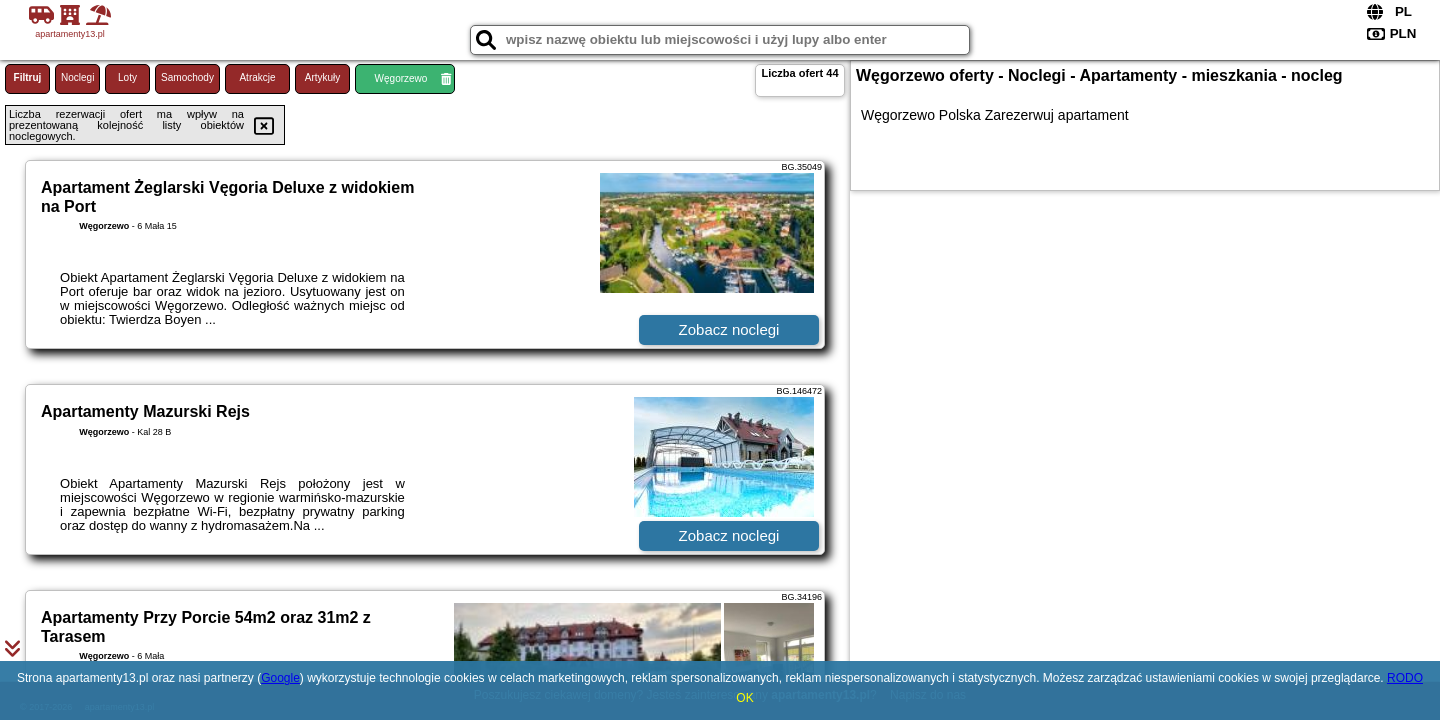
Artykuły (323, 77)
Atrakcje (257, 77)
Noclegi (77, 77)
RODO (1405, 678)
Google (280, 678)
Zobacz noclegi (729, 329)
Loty (127, 77)
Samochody (187, 77)
